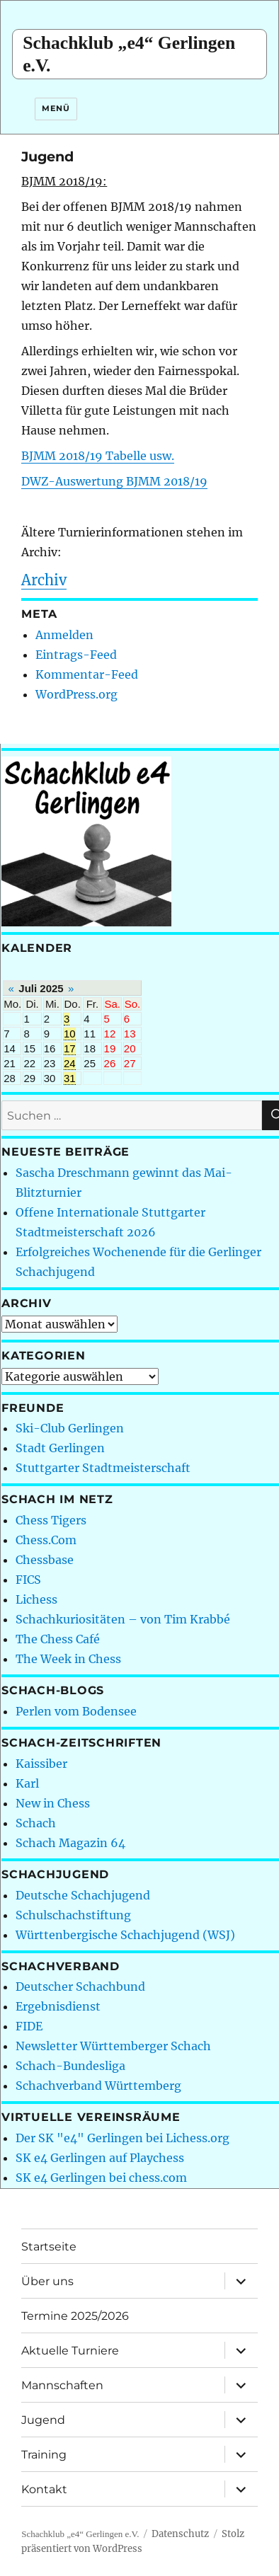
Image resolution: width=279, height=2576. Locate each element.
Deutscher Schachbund (80, 1986)
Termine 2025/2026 (75, 2316)
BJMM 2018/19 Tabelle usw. (97, 456)
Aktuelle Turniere (70, 2350)
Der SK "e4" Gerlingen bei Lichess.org (122, 2138)
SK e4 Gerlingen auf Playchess (100, 2158)
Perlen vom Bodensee (76, 1711)
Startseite (48, 2246)
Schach (36, 1823)
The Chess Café (58, 1639)
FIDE (29, 2026)
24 (70, 1063)
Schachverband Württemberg (98, 2085)
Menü (55, 108)
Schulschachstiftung (73, 1915)
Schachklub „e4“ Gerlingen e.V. (80, 2534)
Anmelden (64, 635)
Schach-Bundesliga (70, 2066)
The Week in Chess (68, 1659)
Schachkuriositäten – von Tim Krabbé (123, 1619)
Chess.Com (46, 1540)
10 (70, 1034)
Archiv (44, 580)
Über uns (47, 2281)
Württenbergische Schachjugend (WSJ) (125, 1935)
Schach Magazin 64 (70, 1843)
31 (70, 1078)
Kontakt (44, 2489)
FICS (28, 1579)
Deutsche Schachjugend (83, 1895)
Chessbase (45, 1560)
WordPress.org (76, 694)
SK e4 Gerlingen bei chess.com (101, 2177)
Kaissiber (41, 1763)
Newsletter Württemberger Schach (113, 2046)
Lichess (36, 1599)
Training (44, 2454)
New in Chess (53, 1803)
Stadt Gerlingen (60, 1448)
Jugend (43, 2420)
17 (70, 1048)
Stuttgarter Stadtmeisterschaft (103, 1468)
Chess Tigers (51, 1520)
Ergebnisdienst (58, 2006)
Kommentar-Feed (86, 674)
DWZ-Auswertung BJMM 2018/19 (114, 481)
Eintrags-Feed (76, 655)
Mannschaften (62, 2385)
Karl (27, 1783)
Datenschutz (180, 2534)
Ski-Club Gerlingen (70, 1428)
